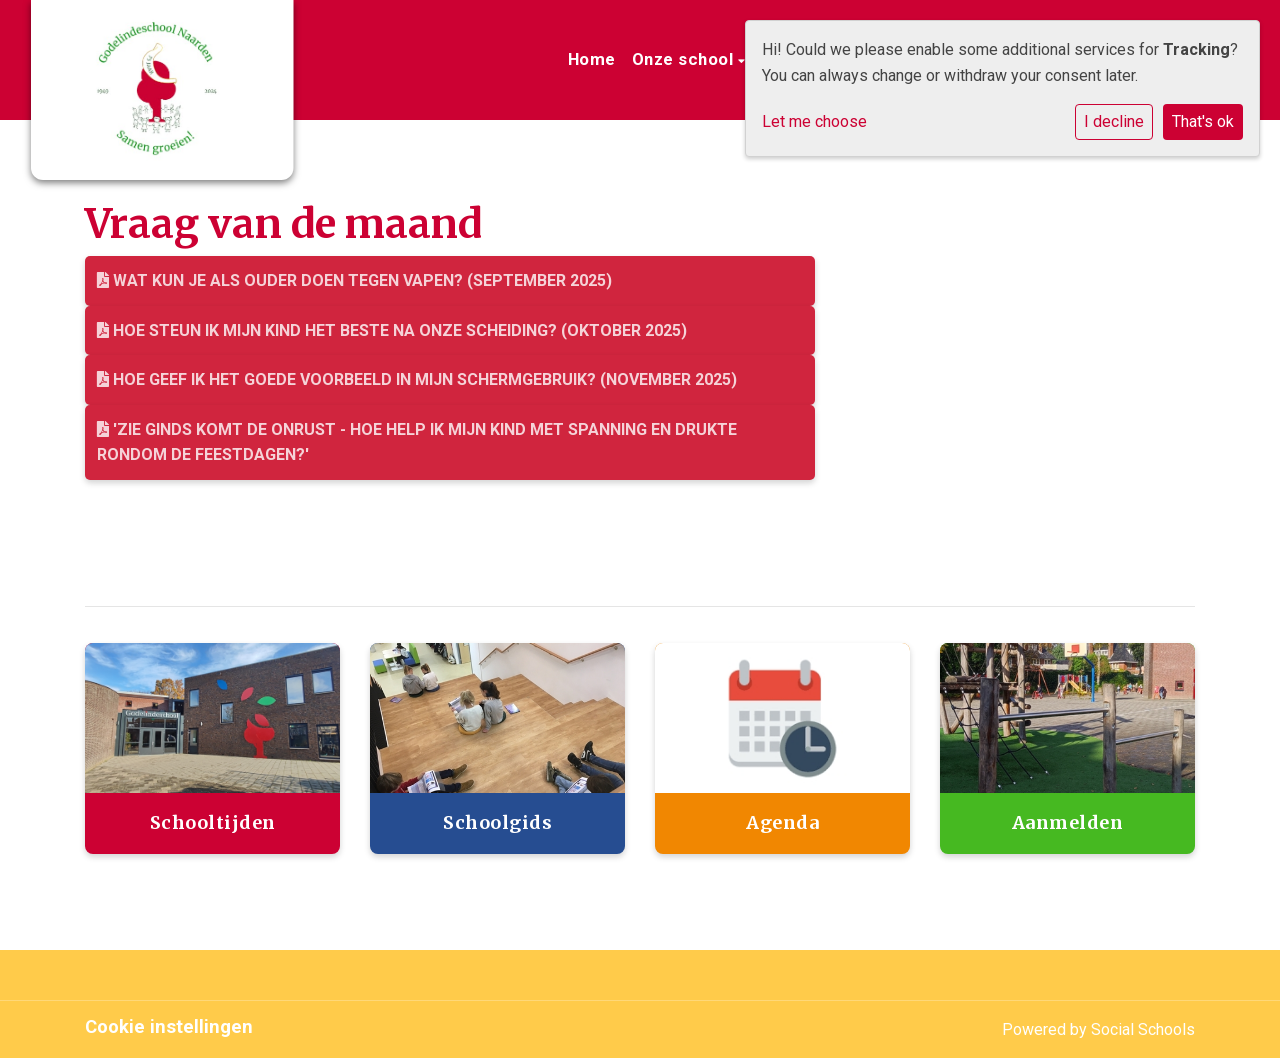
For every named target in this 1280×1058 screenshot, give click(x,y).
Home (592, 59)
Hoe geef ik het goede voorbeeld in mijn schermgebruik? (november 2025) (417, 379)
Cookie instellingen (169, 1027)
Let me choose (814, 121)
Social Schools (1143, 1029)
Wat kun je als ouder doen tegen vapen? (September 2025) (354, 280)
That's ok (1203, 121)
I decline (1114, 121)
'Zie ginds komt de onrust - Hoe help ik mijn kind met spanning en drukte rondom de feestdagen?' (417, 442)
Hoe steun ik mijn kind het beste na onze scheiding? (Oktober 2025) (392, 330)
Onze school (685, 59)
